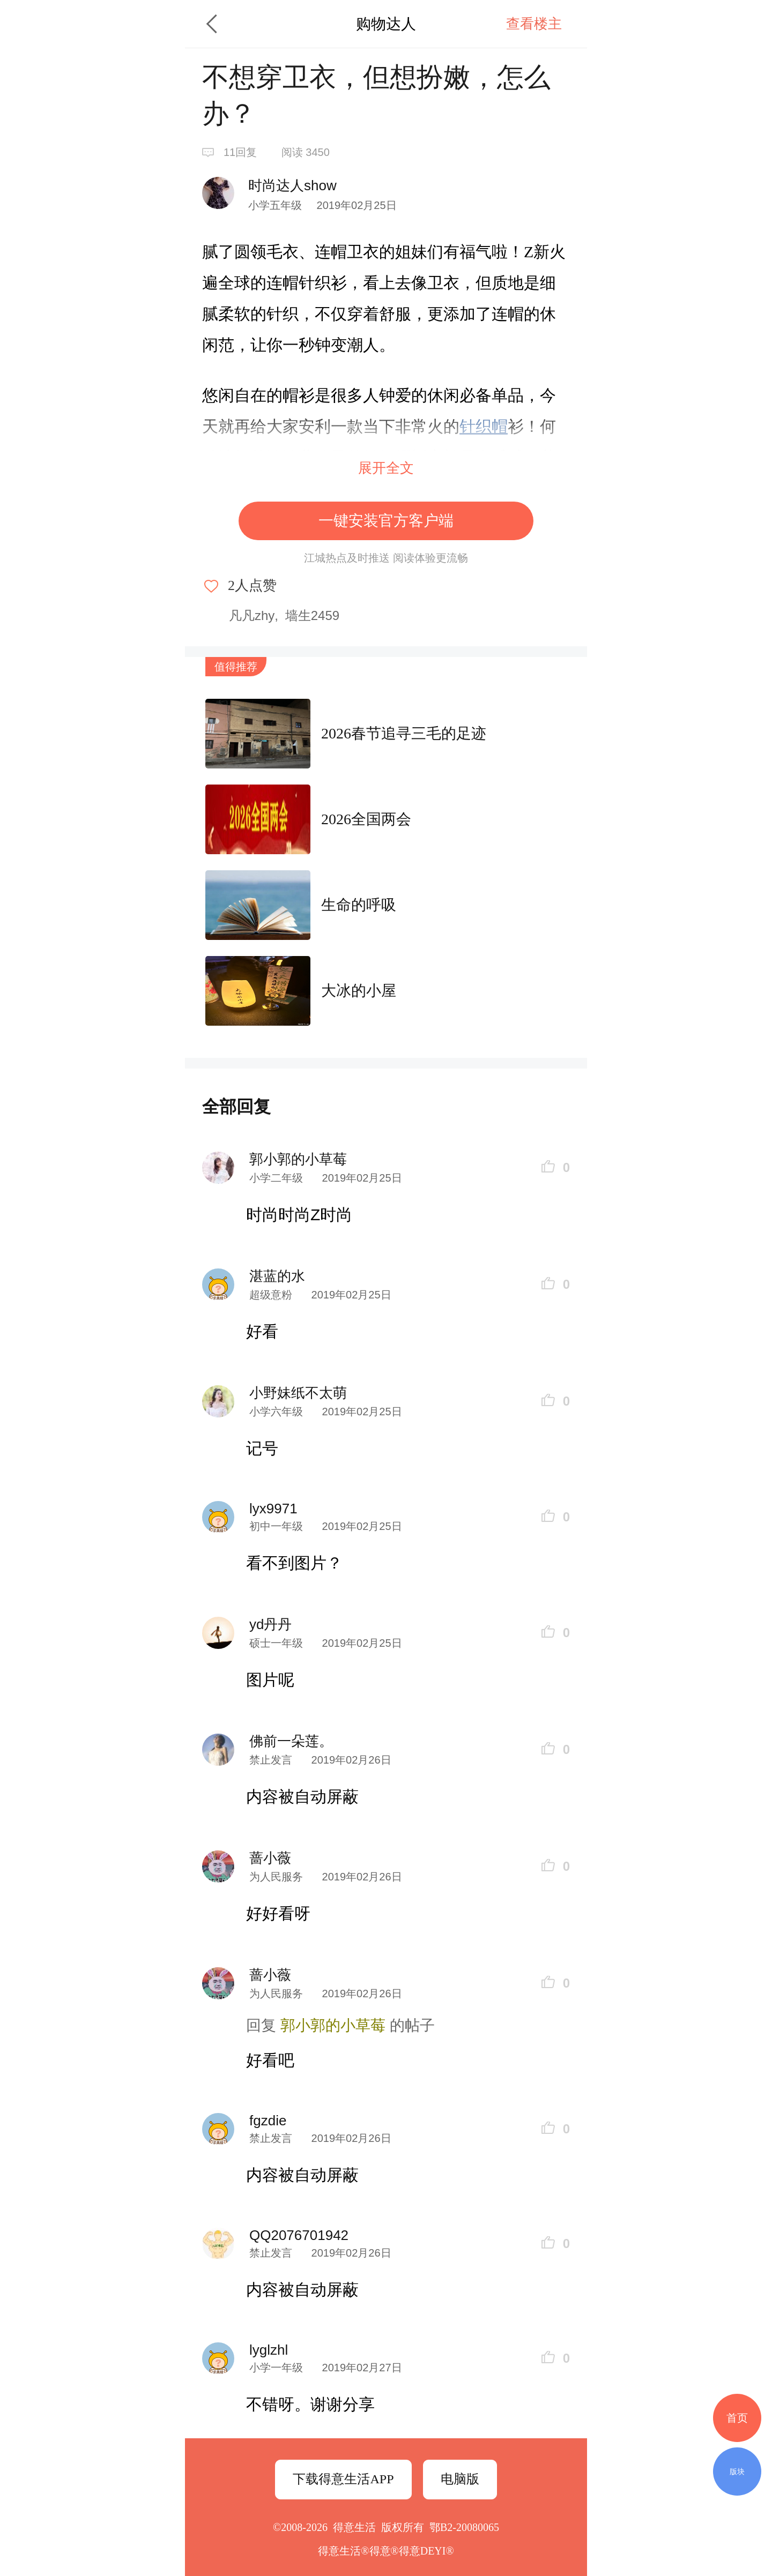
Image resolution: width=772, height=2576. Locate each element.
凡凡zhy (251, 615)
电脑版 (460, 2479)
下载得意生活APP (343, 2479)
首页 (737, 2418)
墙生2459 (312, 615)
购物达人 (386, 24)
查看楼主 (534, 24)
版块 (737, 2471)
